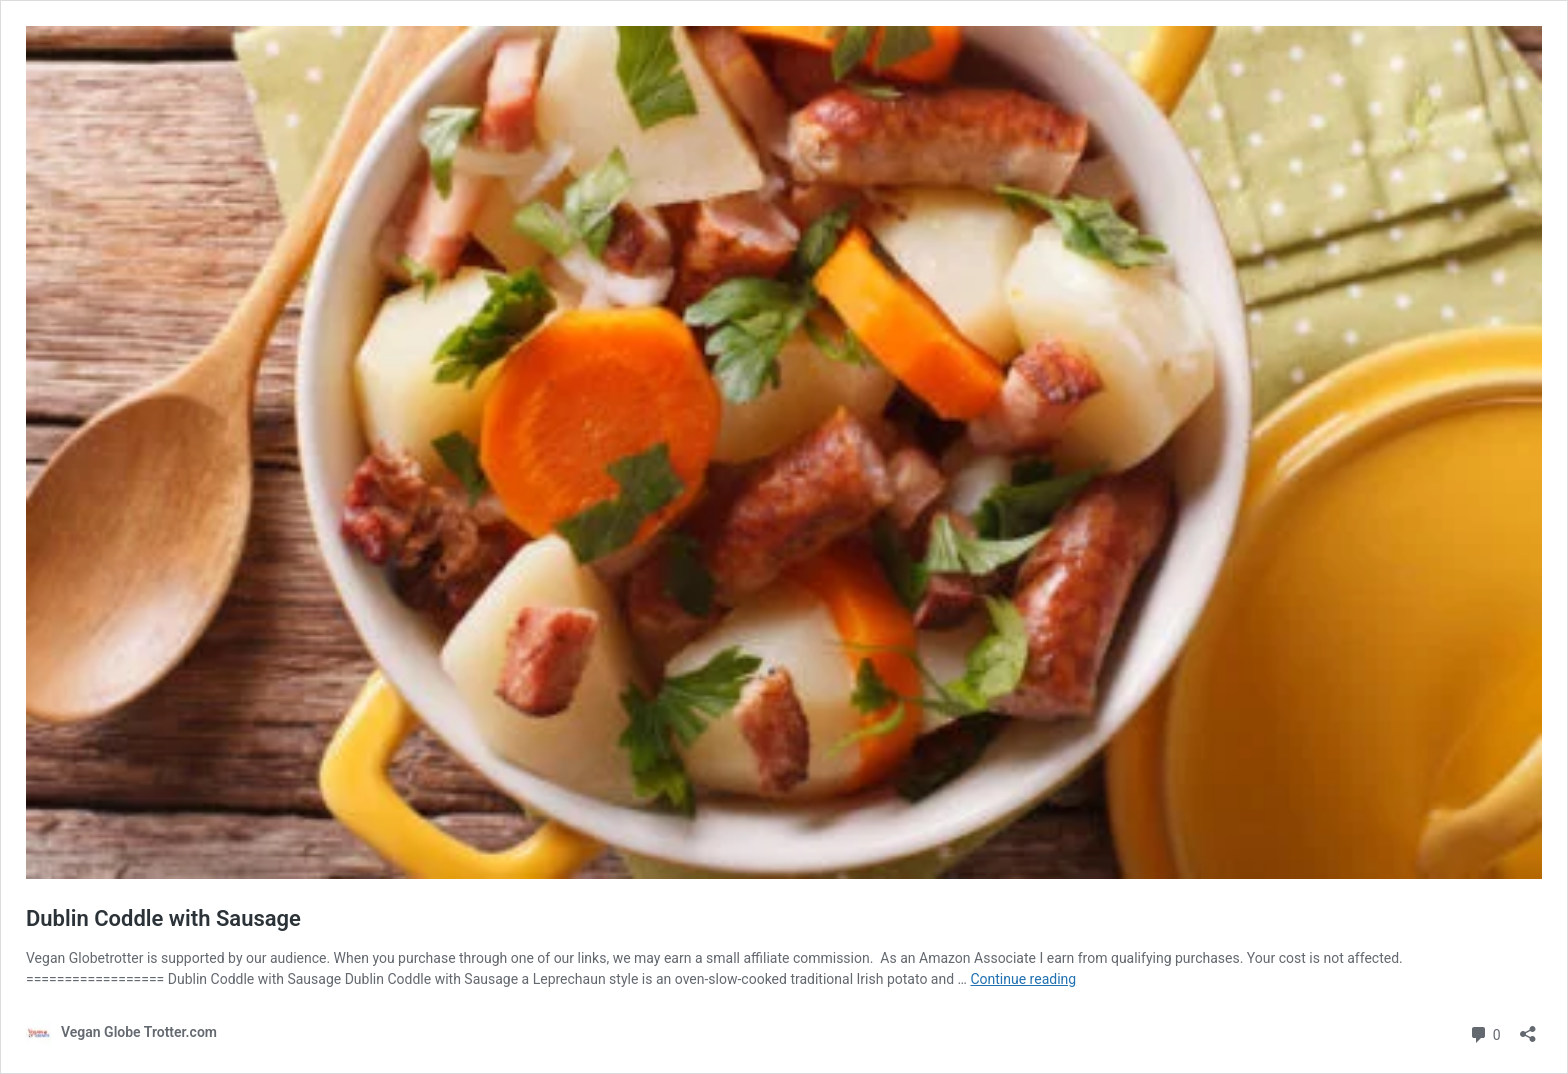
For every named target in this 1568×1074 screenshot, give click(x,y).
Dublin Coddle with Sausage (163, 918)
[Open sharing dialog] (1528, 1027)
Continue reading (1023, 979)
